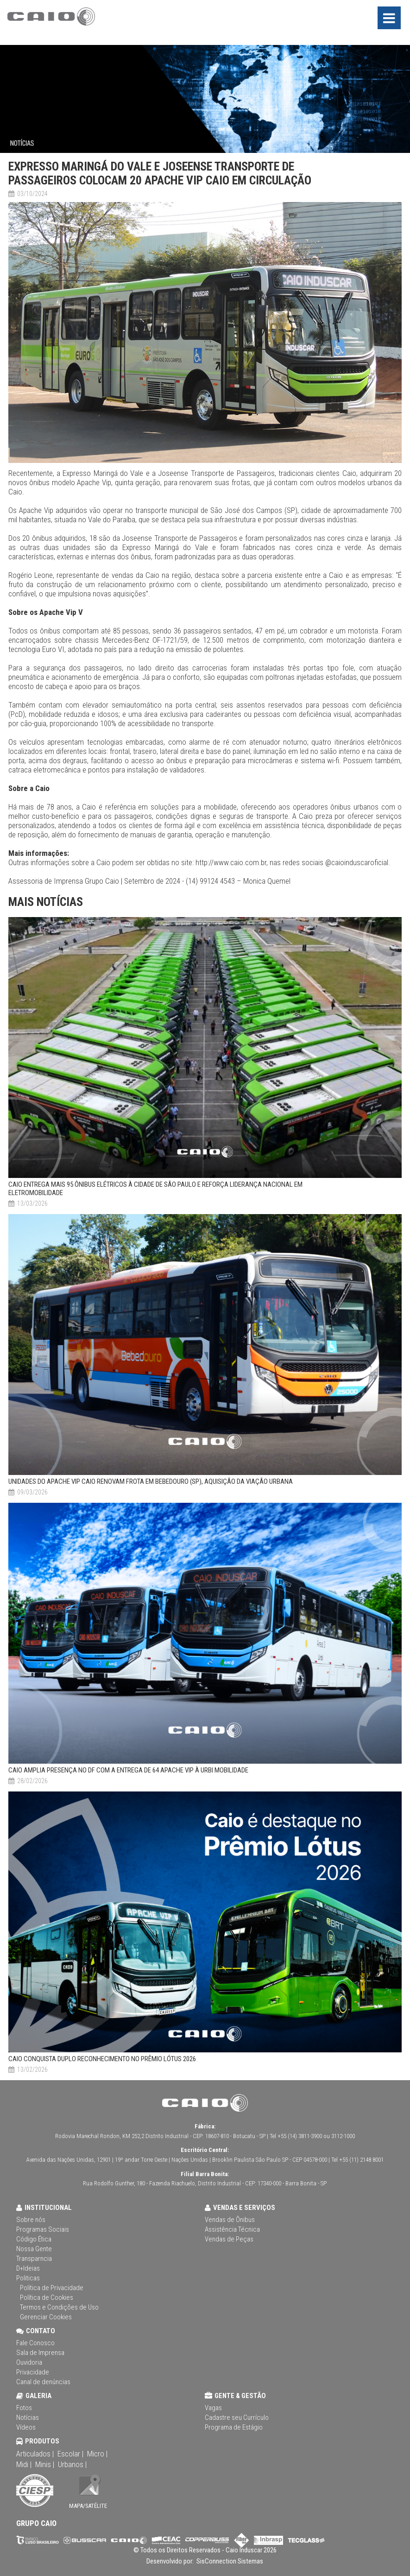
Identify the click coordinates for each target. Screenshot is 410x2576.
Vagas (213, 2408)
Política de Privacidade (51, 2288)
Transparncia (34, 2258)
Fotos (24, 2408)
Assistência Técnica (232, 2229)
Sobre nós (30, 2219)
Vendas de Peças (229, 2239)
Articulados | (35, 2453)
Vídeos (26, 2427)
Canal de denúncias (43, 2382)
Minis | (44, 2464)
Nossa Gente (34, 2249)
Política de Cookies (46, 2297)
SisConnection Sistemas (229, 2561)
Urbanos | (72, 2464)
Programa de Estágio (234, 2427)
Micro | (97, 2453)
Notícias (27, 2417)
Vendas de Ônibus (230, 2219)
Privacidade (32, 2372)
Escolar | (70, 2453)
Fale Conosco (35, 2343)
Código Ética (33, 2239)
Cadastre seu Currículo (237, 2417)
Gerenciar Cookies (46, 2317)
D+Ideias (28, 2268)
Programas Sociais (42, 2229)
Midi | (24, 2464)
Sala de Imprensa (40, 2352)
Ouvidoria (29, 2362)
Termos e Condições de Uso (59, 2307)
